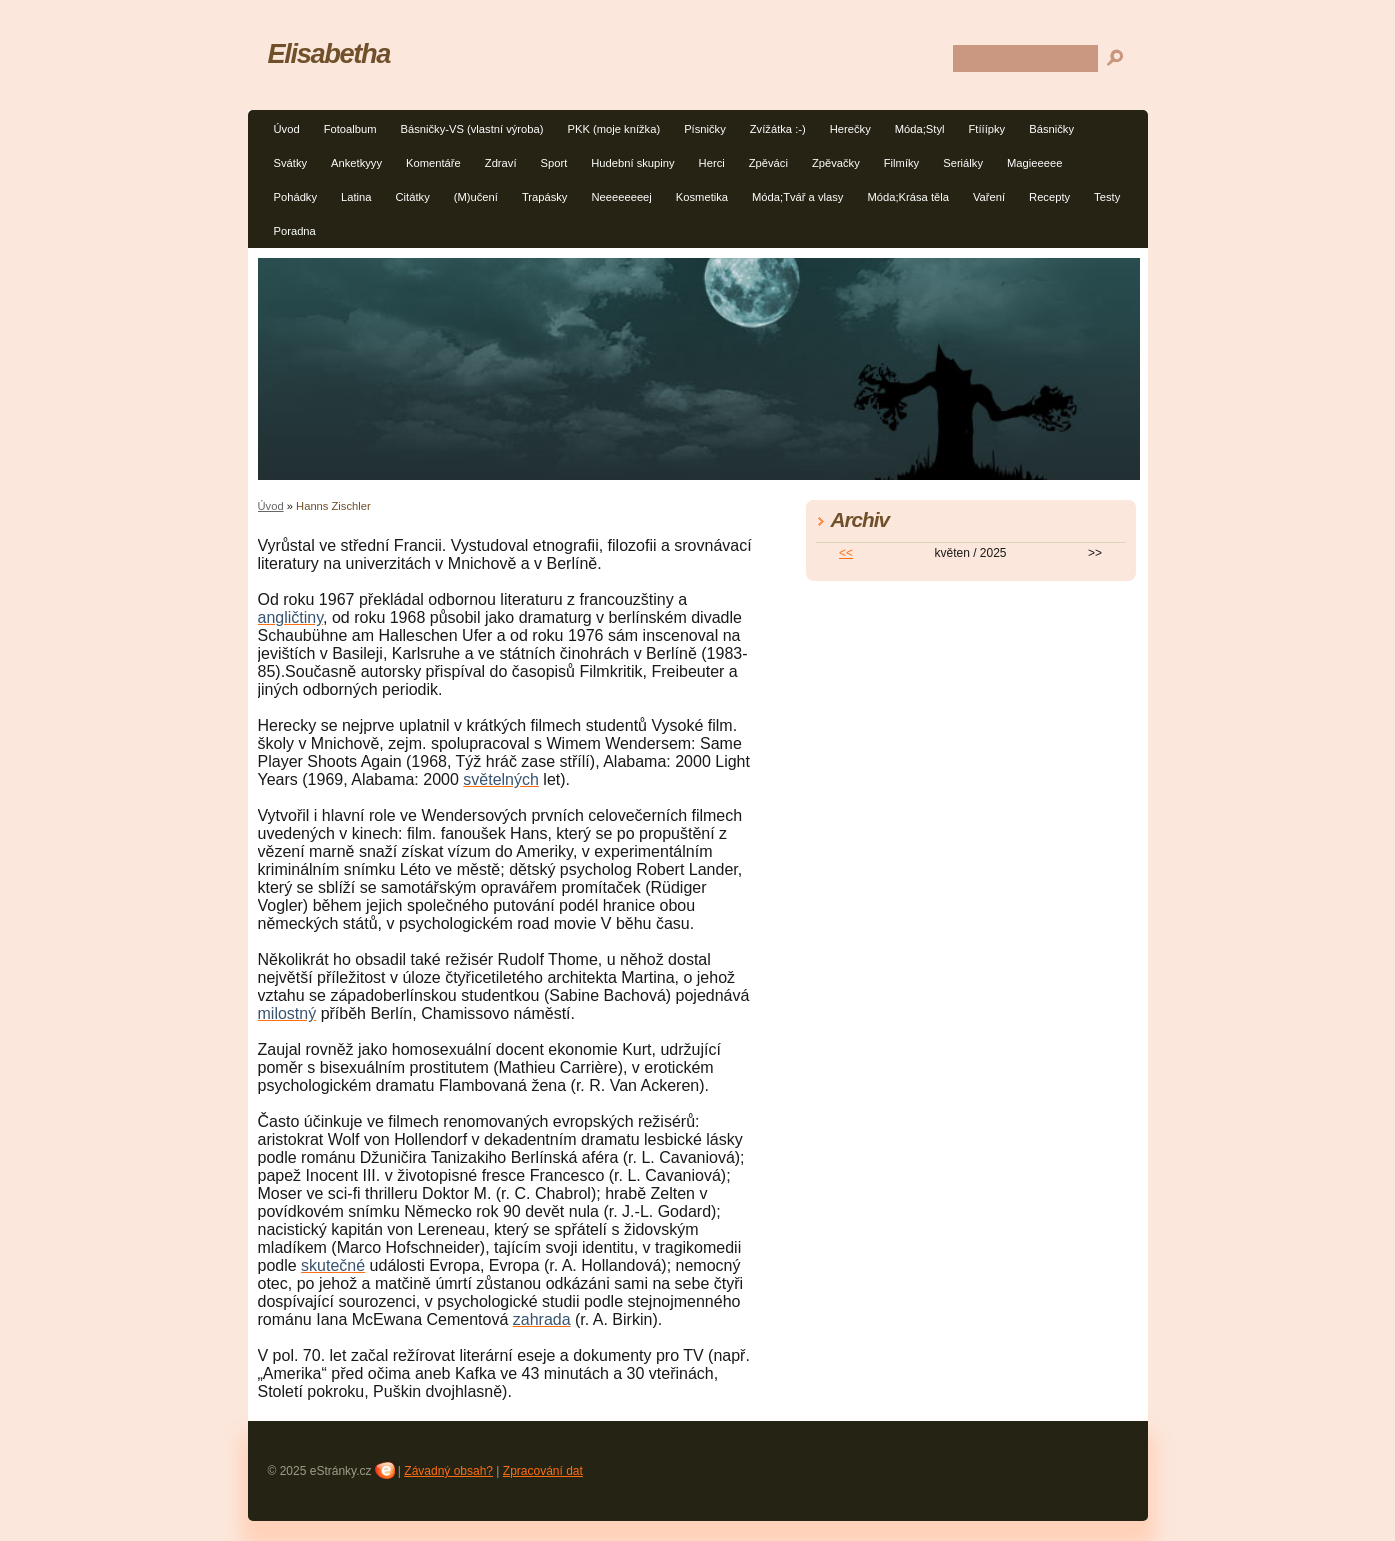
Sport (554, 163)
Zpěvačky (836, 163)
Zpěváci (768, 163)
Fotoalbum (350, 129)
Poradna (295, 231)
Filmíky (901, 163)
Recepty (1049, 197)
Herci (712, 163)
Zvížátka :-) (778, 129)
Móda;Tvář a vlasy (797, 197)
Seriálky (963, 163)
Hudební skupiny (632, 163)
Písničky (705, 129)
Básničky (1051, 129)
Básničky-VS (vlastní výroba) (471, 129)
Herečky (850, 129)
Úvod (287, 129)
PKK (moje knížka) (613, 129)
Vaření (989, 197)
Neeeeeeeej (621, 197)
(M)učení (476, 197)
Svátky (291, 163)
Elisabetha (329, 53)
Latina (356, 197)
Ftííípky (987, 129)
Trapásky (545, 197)
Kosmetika (702, 197)
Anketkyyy (356, 163)
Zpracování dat (543, 1471)
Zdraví (501, 163)
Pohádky (296, 197)
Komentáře (433, 163)
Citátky (413, 197)
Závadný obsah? (448, 1471)
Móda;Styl (920, 129)
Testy (1107, 197)
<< (846, 553)
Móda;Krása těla (907, 197)
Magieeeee (1034, 163)
